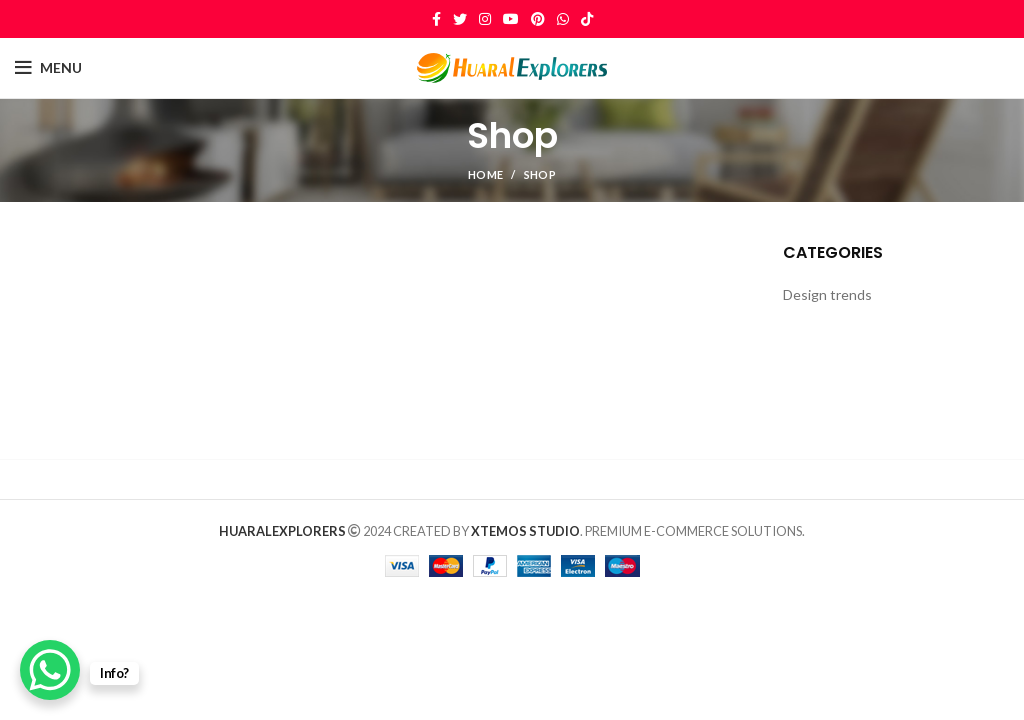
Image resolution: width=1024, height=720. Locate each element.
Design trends (827, 294)
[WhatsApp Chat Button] (50, 670)
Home (485, 174)
